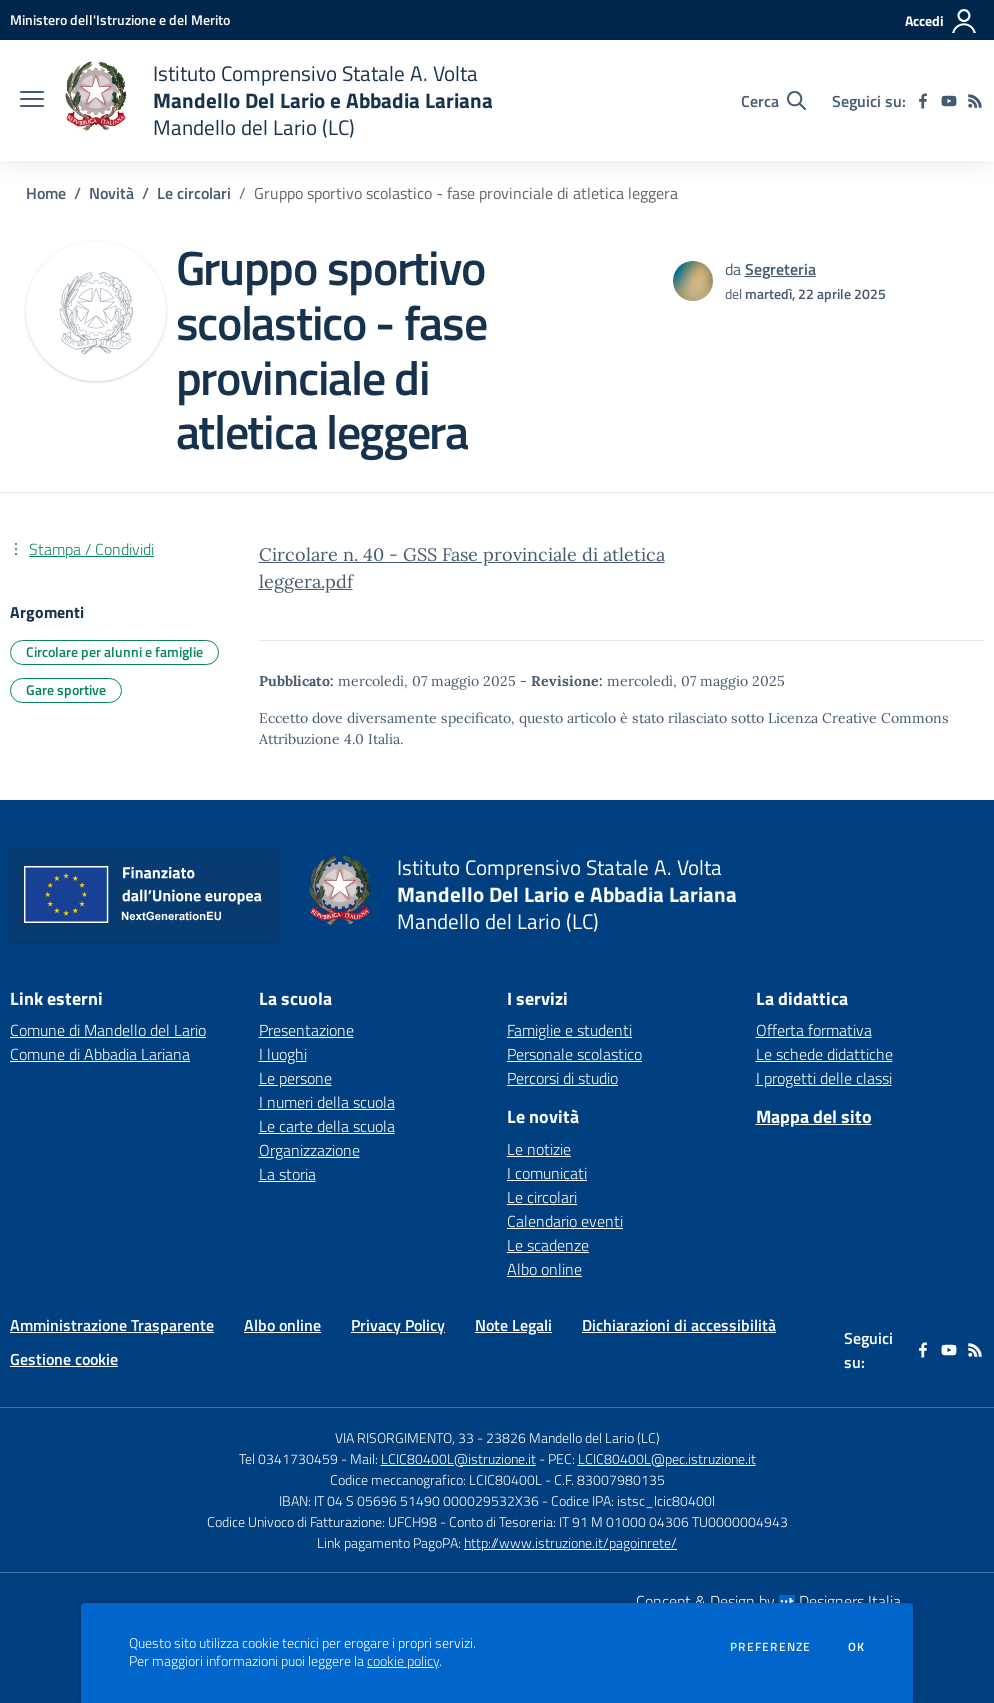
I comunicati (547, 1173)
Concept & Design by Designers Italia (768, 1601)
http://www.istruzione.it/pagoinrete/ (570, 1542)
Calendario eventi (565, 1221)
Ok (857, 1647)
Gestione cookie (64, 1359)
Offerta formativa (814, 1030)
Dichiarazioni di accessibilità (679, 1325)
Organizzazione (309, 1150)
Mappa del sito (814, 1116)
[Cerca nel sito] (773, 101)
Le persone (295, 1078)
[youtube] (949, 101)
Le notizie (539, 1149)
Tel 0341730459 (288, 1458)
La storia (287, 1174)
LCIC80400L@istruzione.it (458, 1458)
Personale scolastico (574, 1054)
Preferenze (770, 1647)
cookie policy (403, 1661)
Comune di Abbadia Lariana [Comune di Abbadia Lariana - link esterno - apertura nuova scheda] (100, 1054)
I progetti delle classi (824, 1078)
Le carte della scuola (327, 1126)
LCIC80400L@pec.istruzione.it (667, 1458)
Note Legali (513, 1325)
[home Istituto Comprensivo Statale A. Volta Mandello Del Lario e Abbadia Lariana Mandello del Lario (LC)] (278, 100)
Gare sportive (66, 689)
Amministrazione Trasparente (112, 1325)
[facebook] (923, 101)
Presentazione (306, 1030)
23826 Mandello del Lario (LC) (573, 1437)
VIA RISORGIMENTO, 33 (404, 1437)
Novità (111, 193)
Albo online (544, 1269)
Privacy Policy (398, 1325)
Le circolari (194, 193)
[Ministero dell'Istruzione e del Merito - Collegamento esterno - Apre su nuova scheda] (120, 19)
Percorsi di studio (562, 1078)
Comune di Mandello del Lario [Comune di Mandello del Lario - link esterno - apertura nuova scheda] (108, 1030)
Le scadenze (548, 1245)
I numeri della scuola (327, 1102)
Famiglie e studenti (569, 1030)
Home (46, 193)
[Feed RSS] (975, 101)
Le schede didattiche (824, 1054)
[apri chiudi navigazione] (32, 101)
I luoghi (283, 1054)
